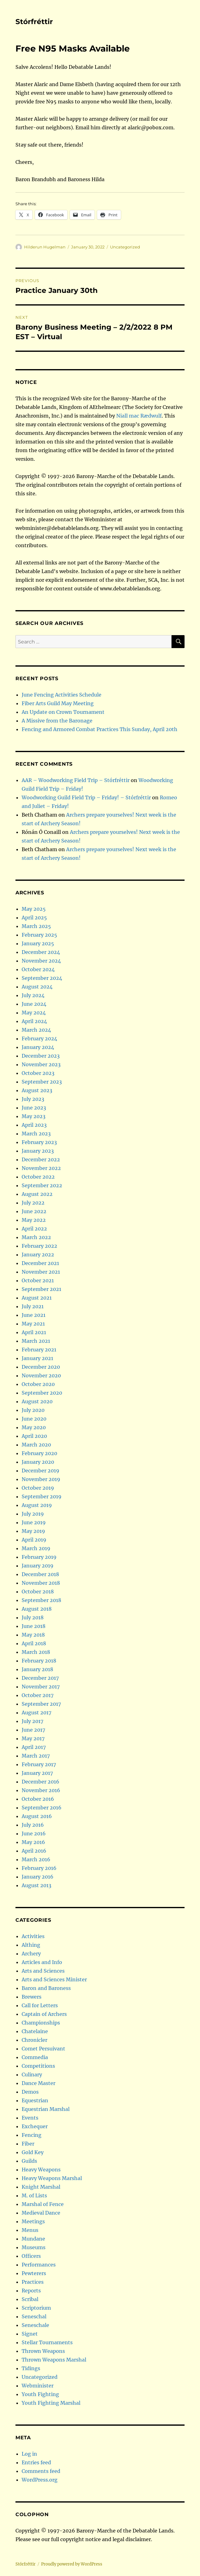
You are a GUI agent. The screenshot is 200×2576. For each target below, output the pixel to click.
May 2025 (34, 909)
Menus (30, 2230)
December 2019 (40, 1470)
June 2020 (34, 1419)
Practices (33, 2282)
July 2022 (33, 1203)
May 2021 (33, 1324)
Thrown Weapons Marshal (54, 2360)
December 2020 (41, 1367)
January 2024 (38, 1047)
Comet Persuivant (43, 2048)
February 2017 (39, 1764)
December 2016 (40, 1782)
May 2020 (34, 1427)
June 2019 (34, 1522)
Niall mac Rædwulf (139, 416)
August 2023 (37, 1090)
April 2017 (34, 1747)
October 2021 (38, 1280)
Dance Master (38, 2083)
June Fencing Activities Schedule (61, 695)
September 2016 (42, 1807)
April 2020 (34, 1436)
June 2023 (34, 1108)
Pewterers (34, 2273)
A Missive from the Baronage (57, 721)
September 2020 (42, 1393)
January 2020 (38, 1462)
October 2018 (38, 1591)
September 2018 (41, 1600)
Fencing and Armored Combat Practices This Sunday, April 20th (99, 729)
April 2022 (34, 1229)
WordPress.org (39, 2480)
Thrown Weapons (43, 2351)
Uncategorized (125, 246)
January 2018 (37, 1669)
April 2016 (34, 1851)
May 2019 (33, 1531)
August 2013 (36, 1885)
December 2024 (41, 952)
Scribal (30, 2299)
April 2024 (34, 1021)
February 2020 (39, 1453)
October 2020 (38, 1384)
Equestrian (35, 2100)
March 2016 (36, 1859)
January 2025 (38, 943)
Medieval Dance (41, 2213)
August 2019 (37, 1505)
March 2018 (36, 1652)
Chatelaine (35, 2031)
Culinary (32, 2074)
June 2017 (33, 1730)
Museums (33, 2247)
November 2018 (41, 1583)
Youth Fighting (40, 2394)
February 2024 (39, 1038)
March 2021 (36, 1341)
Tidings (31, 2368)
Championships (41, 2023)
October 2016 (38, 1799)
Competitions (38, 2066)
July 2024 (33, 995)
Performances (39, 2265)
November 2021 (41, 1272)
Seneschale (35, 2325)
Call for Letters (40, 2005)
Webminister (37, 2385)
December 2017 (40, 1678)
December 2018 (40, 1574)
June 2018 (33, 1626)
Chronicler (34, 2040)
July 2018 (33, 1617)
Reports (31, 2290)
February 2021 (39, 1349)
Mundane (33, 2239)
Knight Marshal (41, 2187)
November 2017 (41, 1686)
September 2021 (41, 1289)
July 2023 (33, 1099)
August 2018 (37, 1609)
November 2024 (41, 961)
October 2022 (38, 1177)
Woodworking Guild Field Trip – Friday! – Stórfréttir (86, 797)
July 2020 (33, 1410)
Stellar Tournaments (47, 2342)
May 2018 (33, 1635)
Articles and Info (42, 1962)
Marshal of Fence (43, 2204)
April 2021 (34, 1332)
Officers (31, 2256)
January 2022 (38, 1254)
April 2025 (34, 917)
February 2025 (39, 935)
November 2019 (41, 1479)
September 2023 (42, 1082)
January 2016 (37, 1877)
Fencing (31, 2135)
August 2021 (37, 1298)
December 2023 (41, 1056)
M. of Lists (34, 2195)
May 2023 (33, 1116)
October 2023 (38, 1073)
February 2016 (39, 1868)
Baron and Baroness (46, 1988)
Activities (33, 1936)
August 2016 (37, 1816)
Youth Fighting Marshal (51, 2403)
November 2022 (41, 1168)
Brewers (31, 1997)
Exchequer (35, 2126)
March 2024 (36, 1030)
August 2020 (37, 1401)
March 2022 (36, 1237)
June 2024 (34, 1004)
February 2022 (39, 1246)
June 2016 (34, 1833)
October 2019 (38, 1488)
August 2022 (37, 1194)
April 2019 (34, 1540)
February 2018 (39, 1661)
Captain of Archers (44, 2014)
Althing (31, 1945)
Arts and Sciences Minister (54, 1979)
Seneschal (34, 2316)
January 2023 (38, 1151)
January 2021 (37, 1358)
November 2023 (41, 1064)
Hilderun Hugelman (45, 246)
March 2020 (36, 1445)
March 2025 (36, 926)
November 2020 (41, 1375)
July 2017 (32, 1721)
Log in (29, 2454)
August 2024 (37, 987)
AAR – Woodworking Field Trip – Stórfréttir (76, 780)
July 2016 (33, 1825)
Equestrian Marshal (46, 2109)
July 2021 (33, 1306)
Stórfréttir (34, 21)
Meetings (33, 2221)
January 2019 (37, 1566)
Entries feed (36, 2462)
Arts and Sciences (43, 1971)
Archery (31, 1953)
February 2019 (39, 1557)
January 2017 (37, 1773)
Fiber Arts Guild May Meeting (58, 703)
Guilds (29, 2161)
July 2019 (33, 1514)
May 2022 (34, 1220)
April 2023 (34, 1125)
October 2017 (37, 1695)
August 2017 (36, 1712)
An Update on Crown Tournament (63, 712)
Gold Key (33, 2152)
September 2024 (42, 978)
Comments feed (41, 2471)
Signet (30, 2334)
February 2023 (39, 1142)
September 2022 (42, 1185)
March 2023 (36, 1133)
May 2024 (34, 1012)
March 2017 (36, 1756)
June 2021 (33, 1315)
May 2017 (33, 1738)
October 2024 (38, 969)
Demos (30, 2092)
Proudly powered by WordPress (71, 2564)
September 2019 (42, 1496)
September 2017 (41, 1704)
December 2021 (40, 1263)
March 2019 (36, 1548)
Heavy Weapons (41, 2169)
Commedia (35, 2057)
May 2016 (33, 1842)
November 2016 (41, 1790)
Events (30, 2118)
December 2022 (41, 1159)
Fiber (28, 2144)
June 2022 (34, 1211)
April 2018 (34, 1643)
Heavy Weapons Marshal (52, 2178)
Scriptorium (36, 2308)
